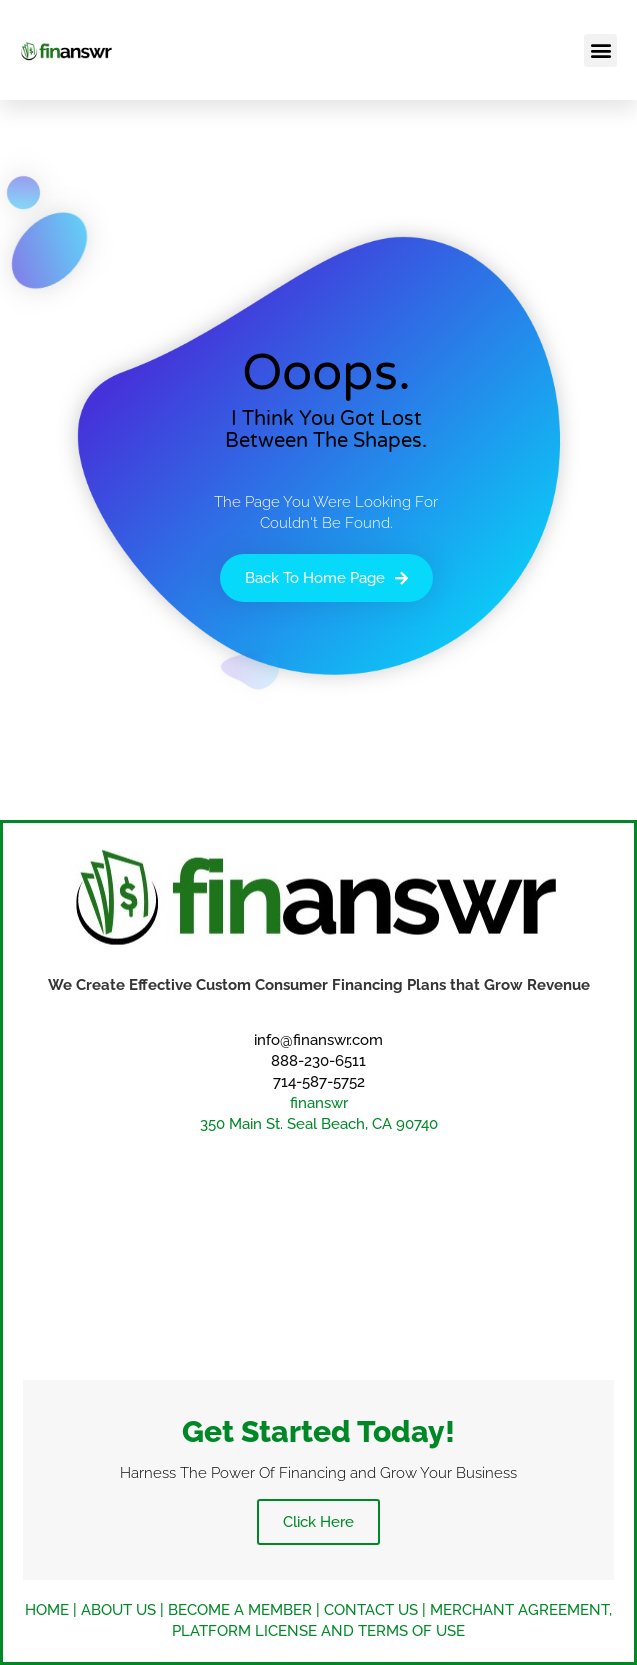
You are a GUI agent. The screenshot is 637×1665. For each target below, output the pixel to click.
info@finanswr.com (318, 1040)
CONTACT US (371, 1610)
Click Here (318, 1522)
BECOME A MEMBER (240, 1610)
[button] (600, 50)
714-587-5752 (319, 1082)
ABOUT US (118, 1610)
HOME (47, 1610)
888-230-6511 (318, 1061)
